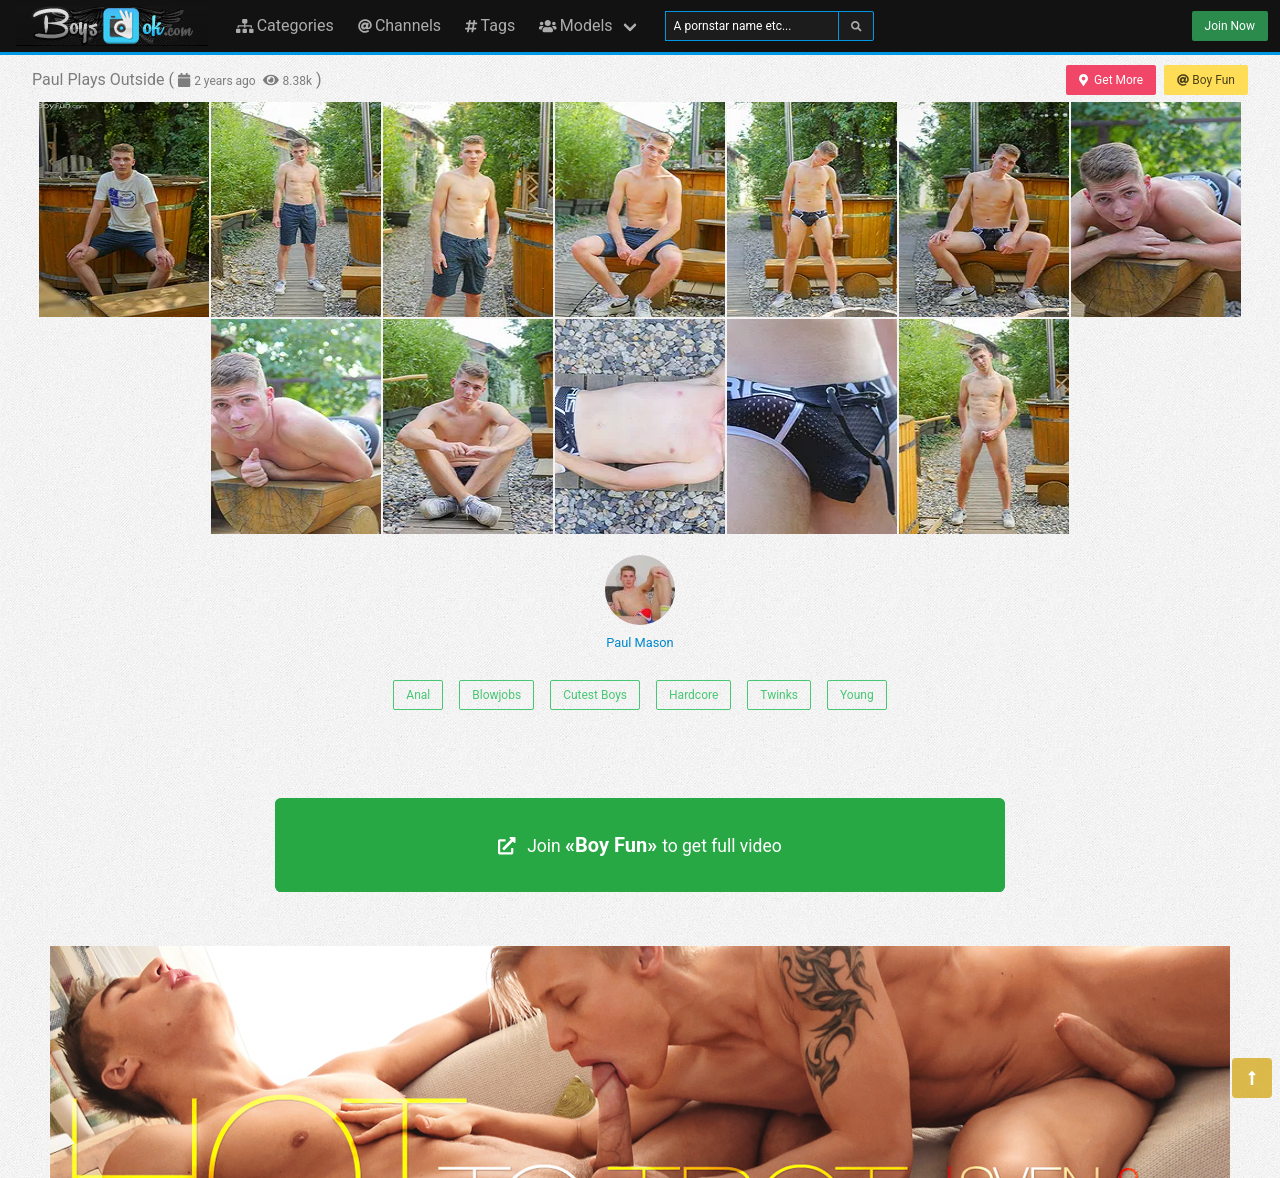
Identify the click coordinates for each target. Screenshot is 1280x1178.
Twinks (779, 695)
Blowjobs (496, 695)
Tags (490, 25)
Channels (399, 25)
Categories (285, 25)
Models (575, 25)
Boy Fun (1206, 80)
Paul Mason (640, 602)
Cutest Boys (595, 695)
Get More (1111, 80)
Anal (418, 695)
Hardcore (693, 695)
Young (857, 695)
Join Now (1230, 26)
